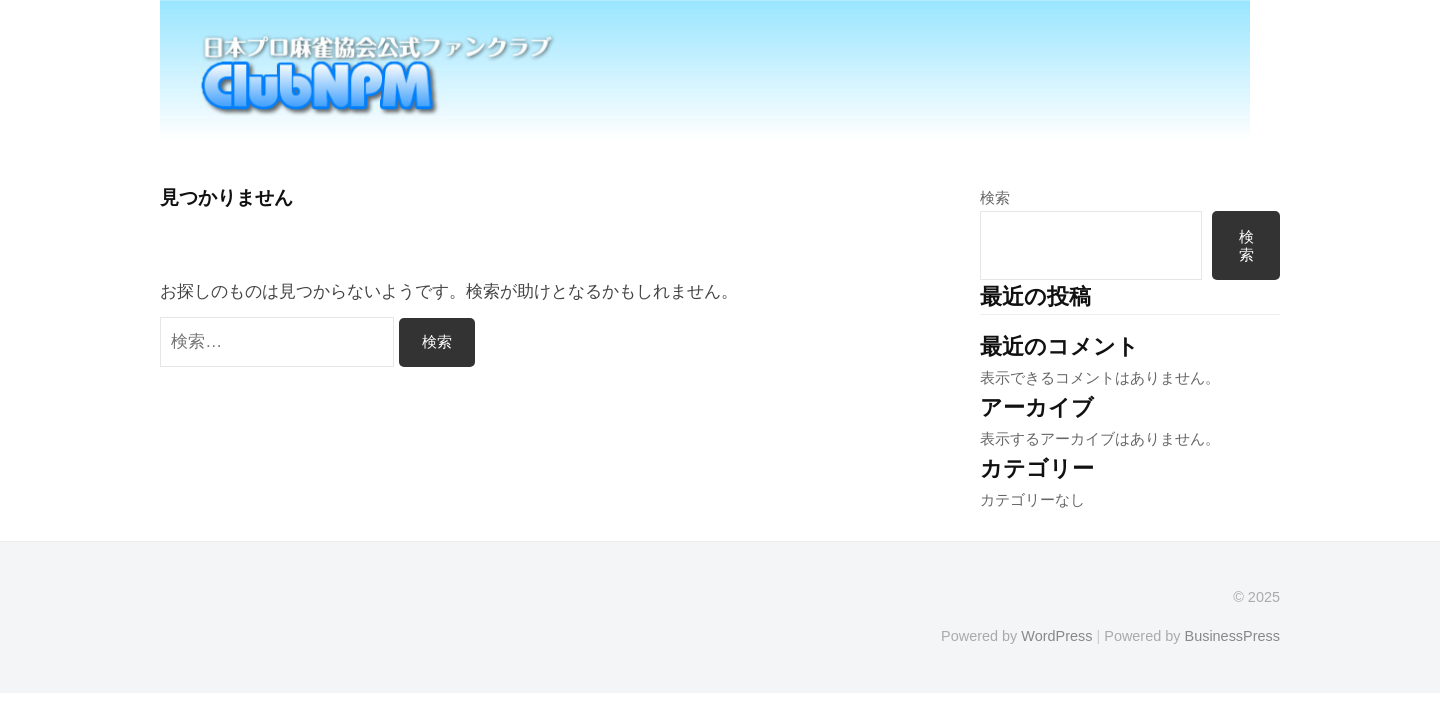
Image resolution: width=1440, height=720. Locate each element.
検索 (995, 197)
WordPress (1056, 636)
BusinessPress (1233, 636)
